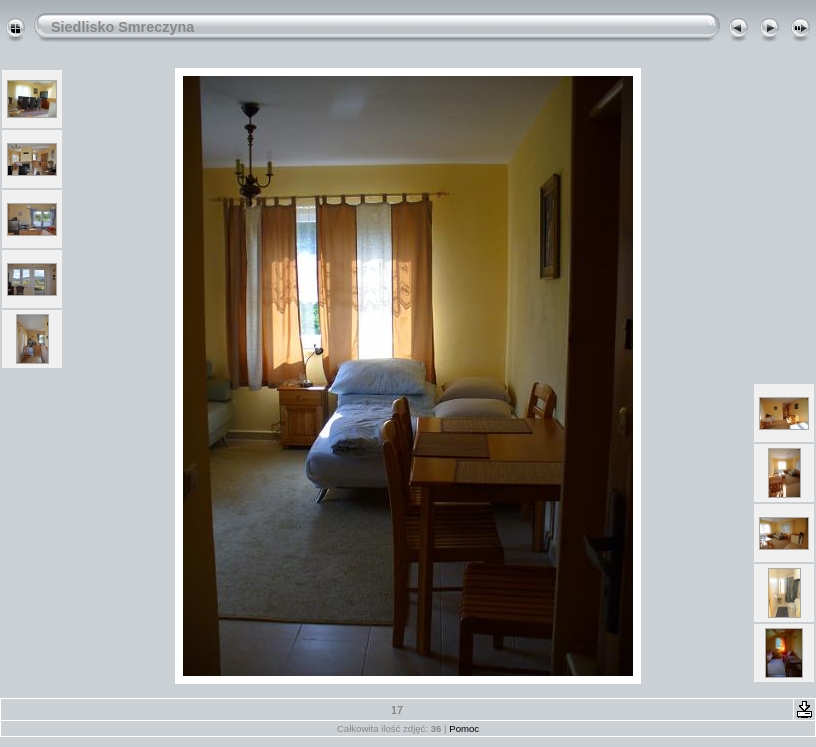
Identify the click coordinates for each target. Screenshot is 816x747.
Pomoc (464, 728)
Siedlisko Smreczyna (122, 27)
